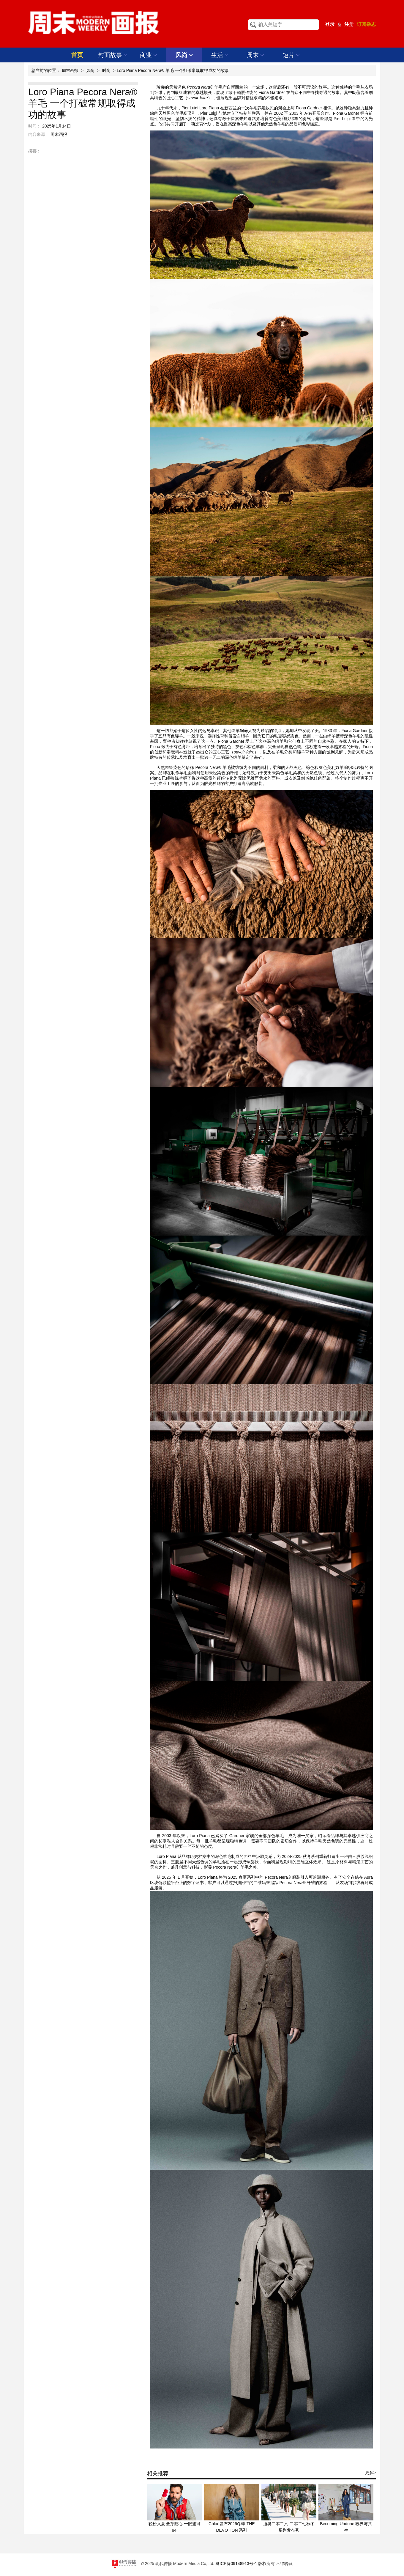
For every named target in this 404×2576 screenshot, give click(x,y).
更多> (370, 2472)
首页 (77, 55)
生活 (220, 55)
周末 (255, 55)
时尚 (106, 70)
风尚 (184, 55)
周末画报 (70, 70)
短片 (291, 55)
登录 (329, 24)
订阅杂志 (366, 24)
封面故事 (113, 55)
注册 (349, 24)
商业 (148, 55)
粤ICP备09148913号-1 (236, 2563)
